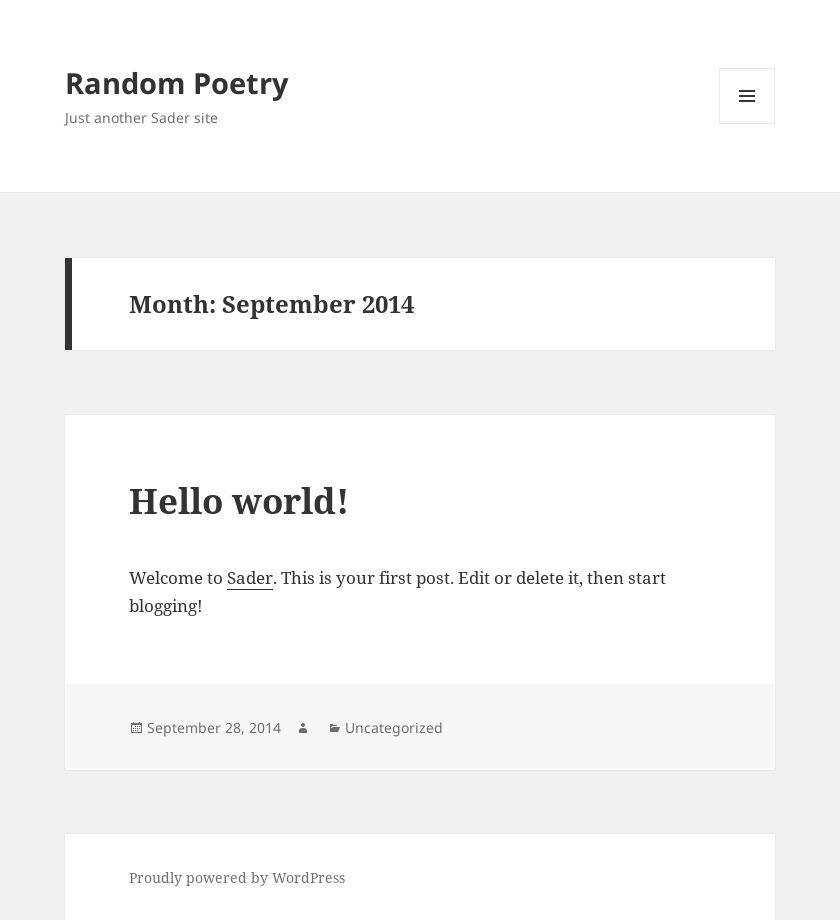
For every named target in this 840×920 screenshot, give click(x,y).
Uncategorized (394, 727)
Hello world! (239, 500)
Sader (250, 577)
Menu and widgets (747, 123)
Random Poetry (177, 82)
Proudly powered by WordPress (237, 877)
